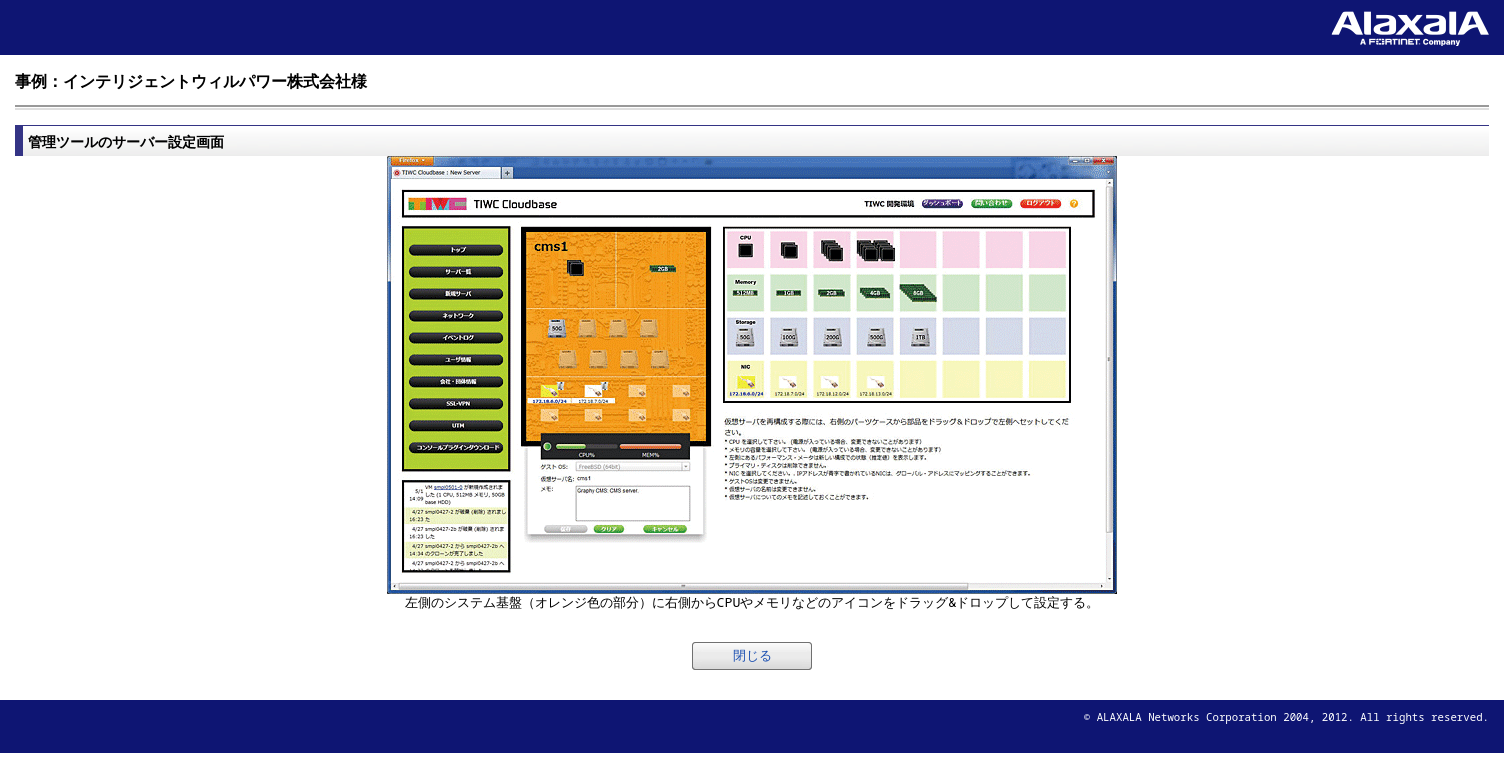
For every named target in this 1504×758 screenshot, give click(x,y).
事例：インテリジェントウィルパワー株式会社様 (191, 80)
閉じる (752, 655)
